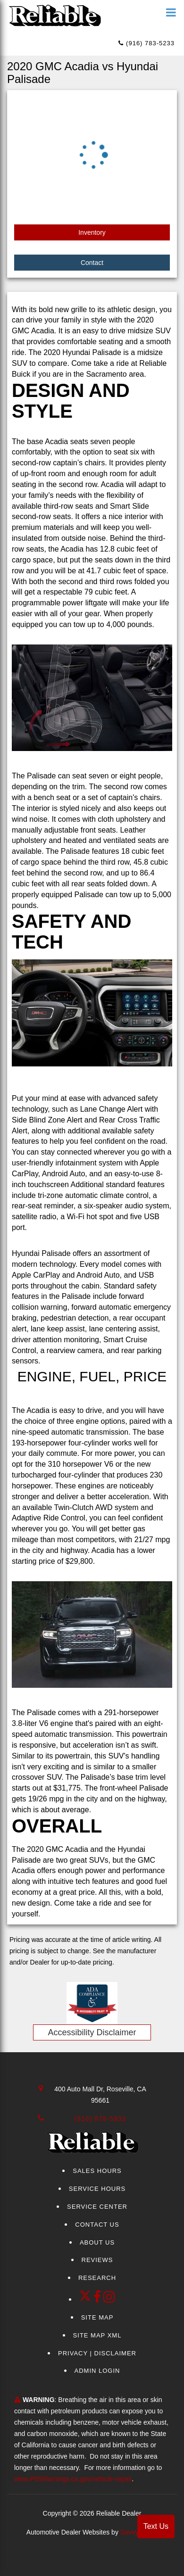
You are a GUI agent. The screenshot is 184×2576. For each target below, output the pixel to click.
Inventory (92, 232)
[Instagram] (109, 2299)
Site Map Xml (97, 2335)
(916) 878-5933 (100, 2118)
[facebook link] (98, 2299)
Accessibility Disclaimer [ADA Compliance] (92, 2032)
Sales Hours (97, 2170)
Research (97, 2277)
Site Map (97, 2317)
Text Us (155, 2526)
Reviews (97, 2259)
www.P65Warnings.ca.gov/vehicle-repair (73, 2479)
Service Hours (97, 2188)
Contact (92, 262)
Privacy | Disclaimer (97, 2353)
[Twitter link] (86, 2299)
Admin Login (97, 2370)
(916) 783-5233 (146, 43)
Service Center (97, 2206)
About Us (97, 2242)
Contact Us (97, 2224)
